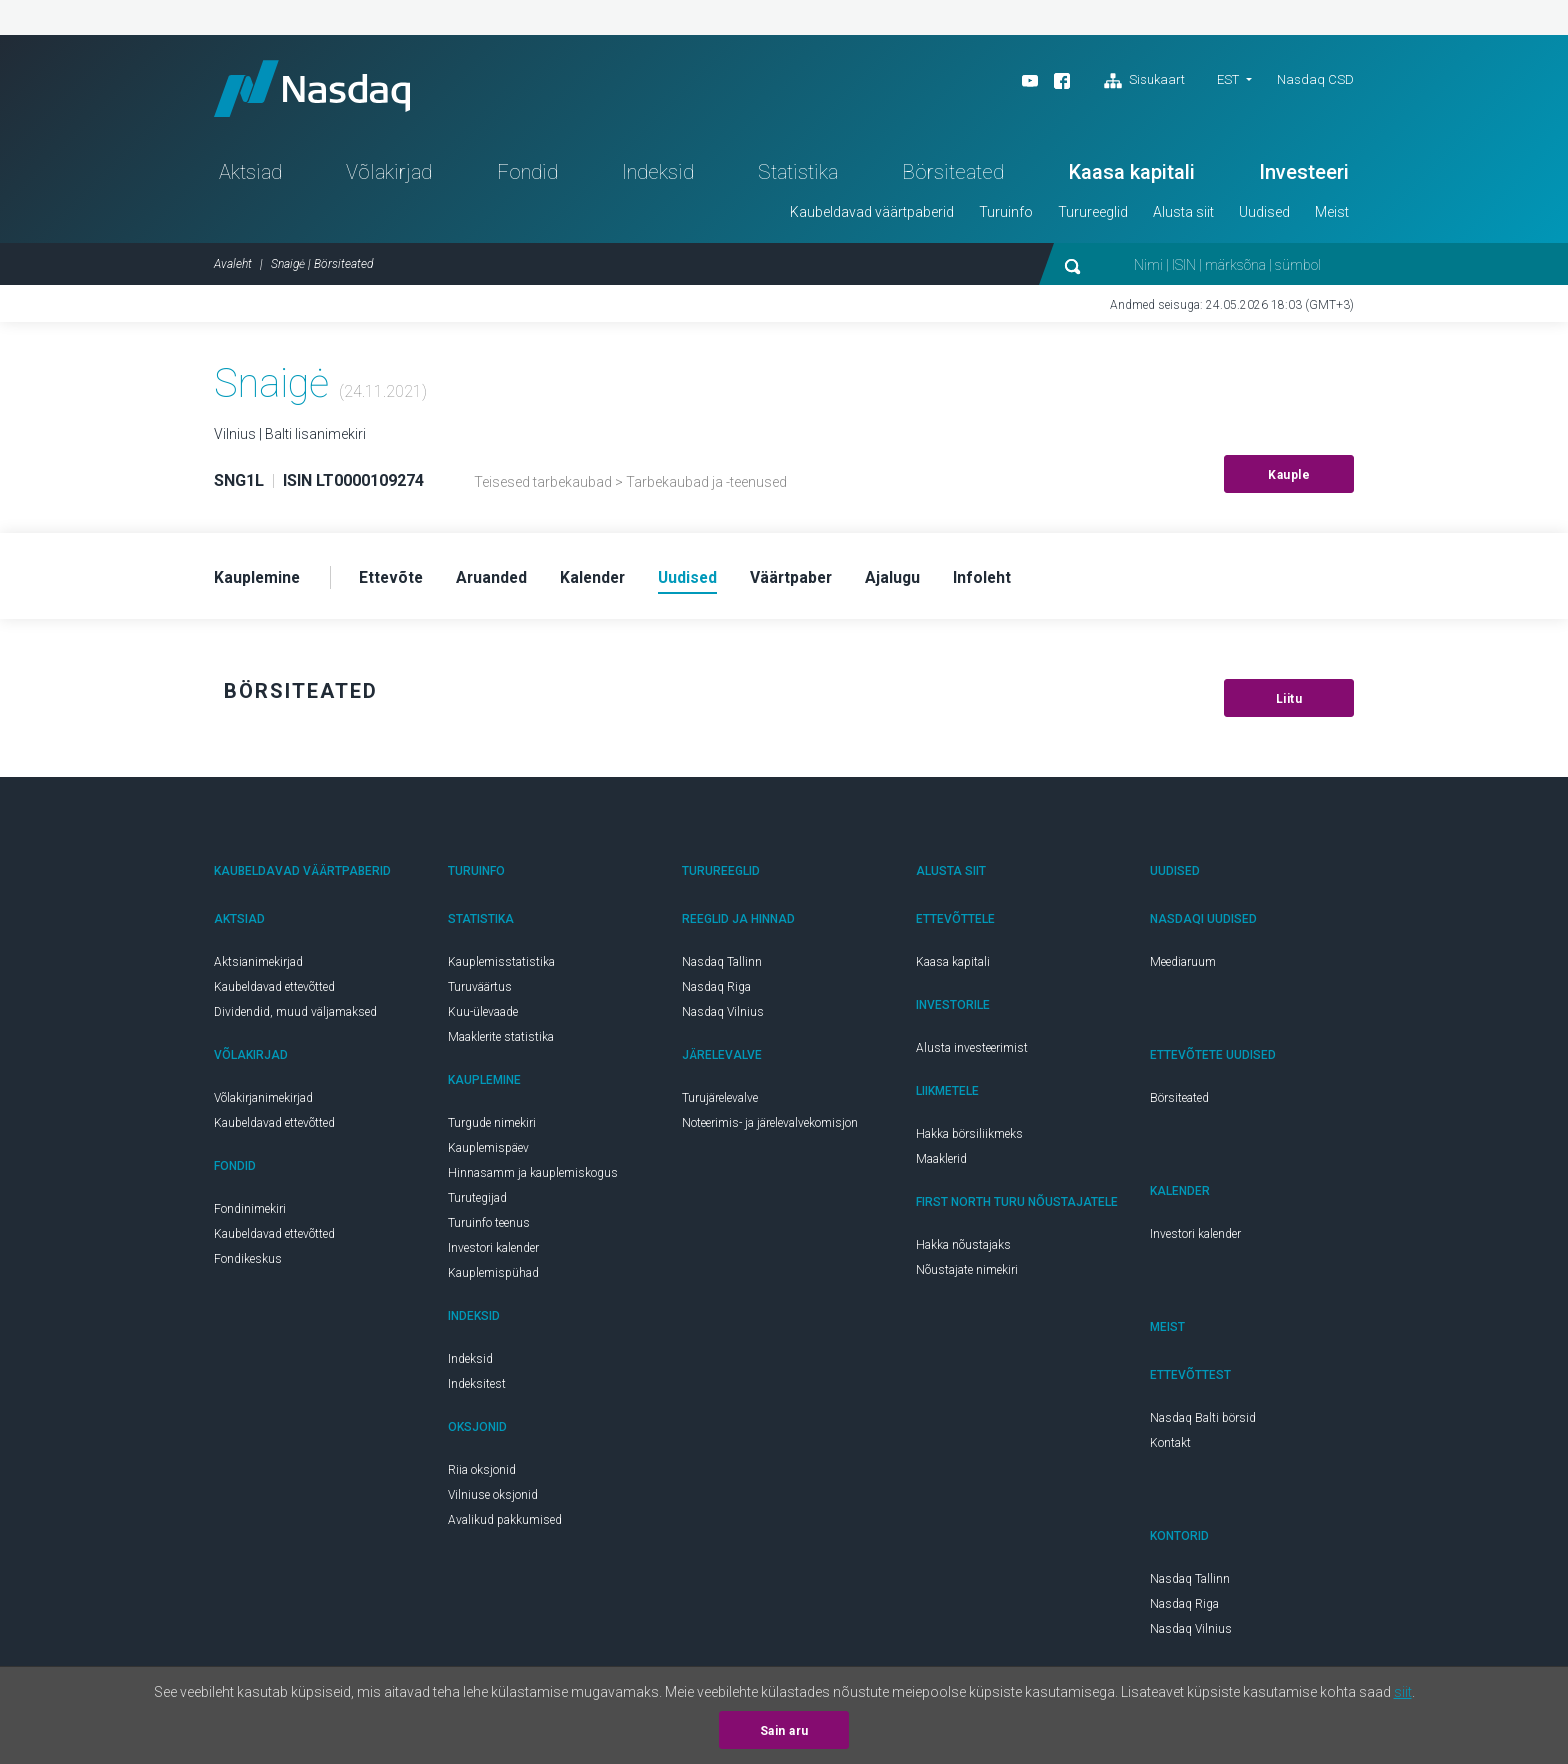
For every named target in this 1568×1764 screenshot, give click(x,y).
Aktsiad (250, 176)
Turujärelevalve (720, 1103)
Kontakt (1170, 1448)
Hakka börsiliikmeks (969, 1139)
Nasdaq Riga (716, 992)
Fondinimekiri (250, 1214)
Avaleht (233, 268)
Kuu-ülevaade (483, 1017)
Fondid (527, 176)
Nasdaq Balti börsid (1203, 1423)
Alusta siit (1183, 216)
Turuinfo (1006, 216)
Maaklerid (941, 1164)
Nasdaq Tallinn (722, 967)
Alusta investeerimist (972, 1053)
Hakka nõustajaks (963, 1250)
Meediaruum (1183, 967)
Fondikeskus (248, 1264)
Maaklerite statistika (501, 1042)
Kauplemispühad (493, 1278)
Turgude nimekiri (492, 1128)
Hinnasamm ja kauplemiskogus (533, 1178)
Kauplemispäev (488, 1153)
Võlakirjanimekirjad (263, 1103)
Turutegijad (477, 1203)
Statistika (798, 176)
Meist (1332, 216)
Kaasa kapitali (1132, 176)
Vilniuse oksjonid (493, 1500)
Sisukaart (1144, 81)
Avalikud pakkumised (505, 1525)
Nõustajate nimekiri (967, 1275)
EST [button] (1228, 79)
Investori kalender (493, 1253)
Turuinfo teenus (489, 1228)
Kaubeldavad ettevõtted (274, 992)
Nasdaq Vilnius (723, 1017)
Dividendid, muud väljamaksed (295, 1017)
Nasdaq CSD (1315, 79)
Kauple (1289, 479)
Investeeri (1304, 176)
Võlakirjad (389, 176)
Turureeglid (1093, 216)
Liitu (1289, 704)
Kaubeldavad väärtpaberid (872, 216)
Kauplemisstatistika (501, 967)
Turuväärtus (480, 992)
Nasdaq (319, 90)
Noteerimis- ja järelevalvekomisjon (770, 1128)
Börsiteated (953, 176)
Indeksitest (477, 1389)
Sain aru (784, 1731)
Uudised (1264, 216)
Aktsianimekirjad (258, 967)
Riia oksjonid (482, 1475)
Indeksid (658, 176)
